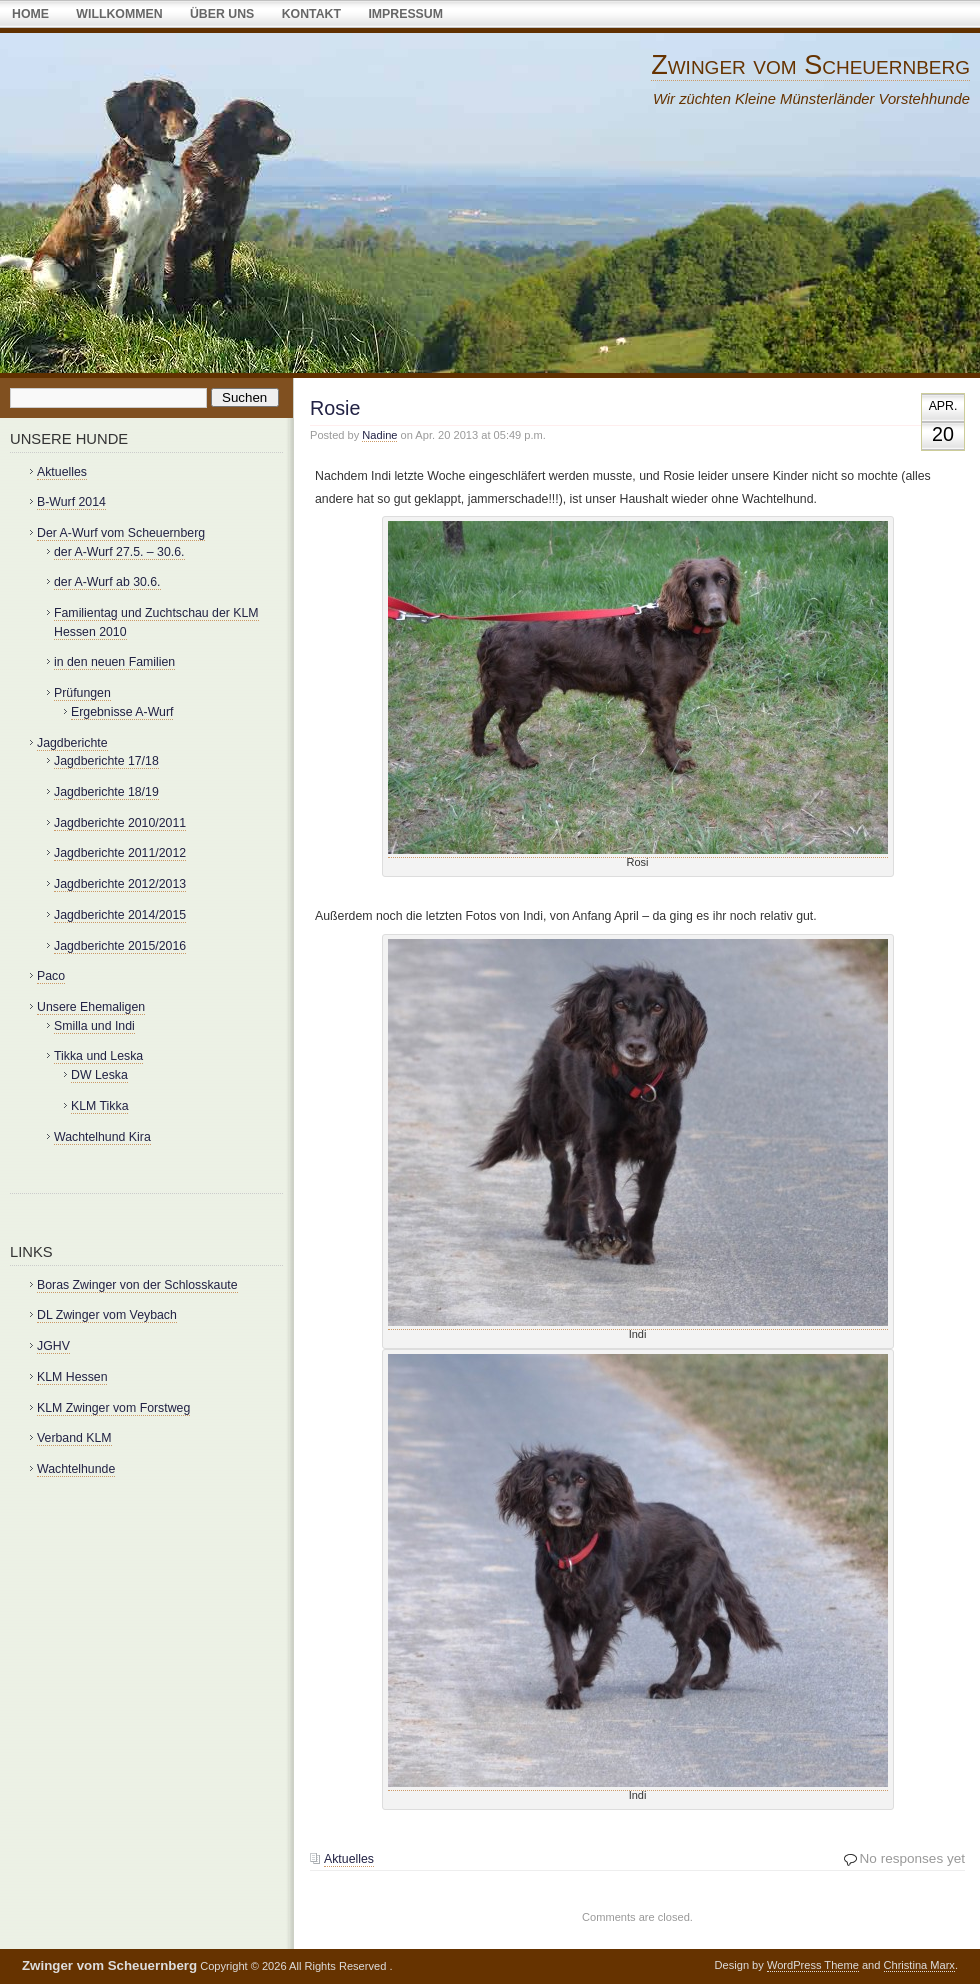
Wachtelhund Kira (102, 1137)
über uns (222, 14)
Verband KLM (74, 1438)
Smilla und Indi (94, 1026)
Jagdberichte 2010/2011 (120, 823)
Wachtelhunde (76, 1469)
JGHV (53, 1346)
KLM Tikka (99, 1106)
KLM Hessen (72, 1377)
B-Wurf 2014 (71, 502)
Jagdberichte (72, 743)
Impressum (405, 14)
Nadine (379, 435)
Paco (51, 976)
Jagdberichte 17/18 (106, 761)
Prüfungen (82, 693)
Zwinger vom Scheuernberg (810, 64)
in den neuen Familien (114, 662)
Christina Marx (919, 1965)
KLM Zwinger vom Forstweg (113, 1408)
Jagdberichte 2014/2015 (120, 915)
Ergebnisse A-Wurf (122, 712)
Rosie (335, 408)
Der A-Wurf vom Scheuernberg (121, 533)
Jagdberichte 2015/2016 (120, 946)
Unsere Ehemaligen (91, 1007)
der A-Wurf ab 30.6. (107, 582)
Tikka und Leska (98, 1056)
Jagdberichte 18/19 (106, 792)
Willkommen (119, 14)
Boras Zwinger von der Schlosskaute (137, 1285)
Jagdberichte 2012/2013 (120, 884)
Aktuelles (349, 1859)
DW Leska (99, 1075)
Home (30, 14)
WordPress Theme (813, 1965)
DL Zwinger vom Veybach (107, 1315)
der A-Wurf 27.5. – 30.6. (119, 552)
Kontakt (311, 14)
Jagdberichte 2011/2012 (120, 853)
